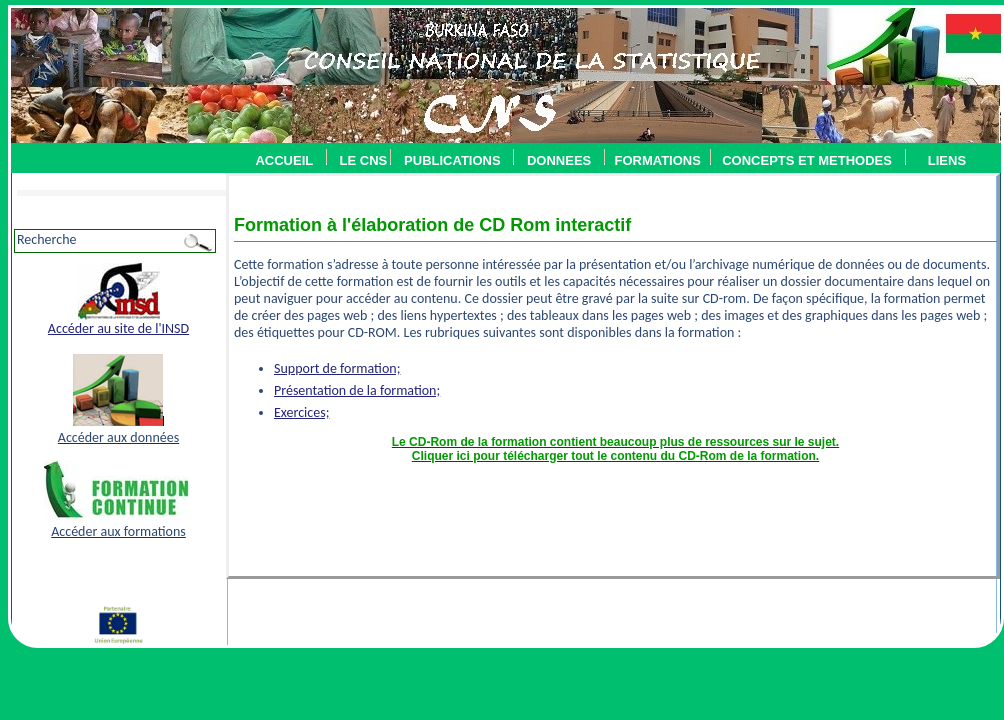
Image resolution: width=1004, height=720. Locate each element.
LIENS (947, 160)
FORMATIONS (657, 160)
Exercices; (301, 412)
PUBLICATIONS (452, 160)
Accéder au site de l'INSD (118, 328)
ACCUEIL (284, 160)
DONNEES (559, 160)
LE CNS (364, 160)
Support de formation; (337, 368)
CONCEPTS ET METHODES (801, 160)
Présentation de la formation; (357, 390)
